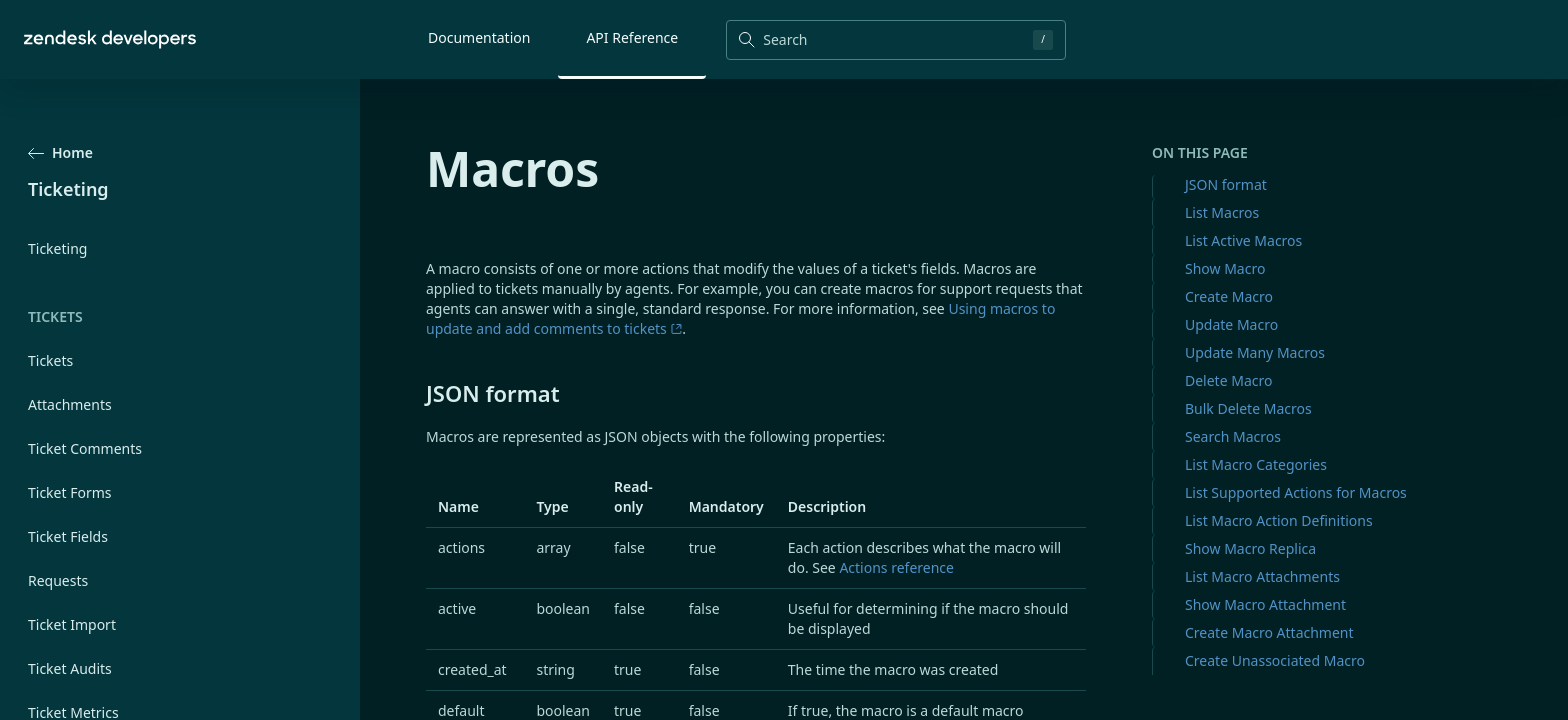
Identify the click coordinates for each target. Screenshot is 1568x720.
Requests (58, 580)
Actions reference (896, 567)
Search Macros (1233, 436)
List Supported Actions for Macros (1296, 492)
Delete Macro (1228, 380)
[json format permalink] (416, 393)
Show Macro (1225, 268)
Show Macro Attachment (1265, 604)
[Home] (110, 39)
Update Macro (1231, 324)
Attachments (70, 404)
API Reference (632, 37)
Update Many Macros (1255, 352)
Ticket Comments (85, 448)
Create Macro (1229, 296)
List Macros (1222, 212)
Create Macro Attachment (1269, 632)
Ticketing (57, 248)
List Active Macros (1243, 240)
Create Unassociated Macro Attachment (1275, 670)
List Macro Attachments (1262, 576)
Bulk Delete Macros (1248, 408)
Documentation (479, 37)
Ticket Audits (70, 668)
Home (60, 152)
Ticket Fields (68, 536)
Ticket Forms (70, 492)
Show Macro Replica (1250, 548)
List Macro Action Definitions (1279, 520)
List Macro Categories (1256, 464)
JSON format (1226, 184)
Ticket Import (72, 624)
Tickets (50, 360)
